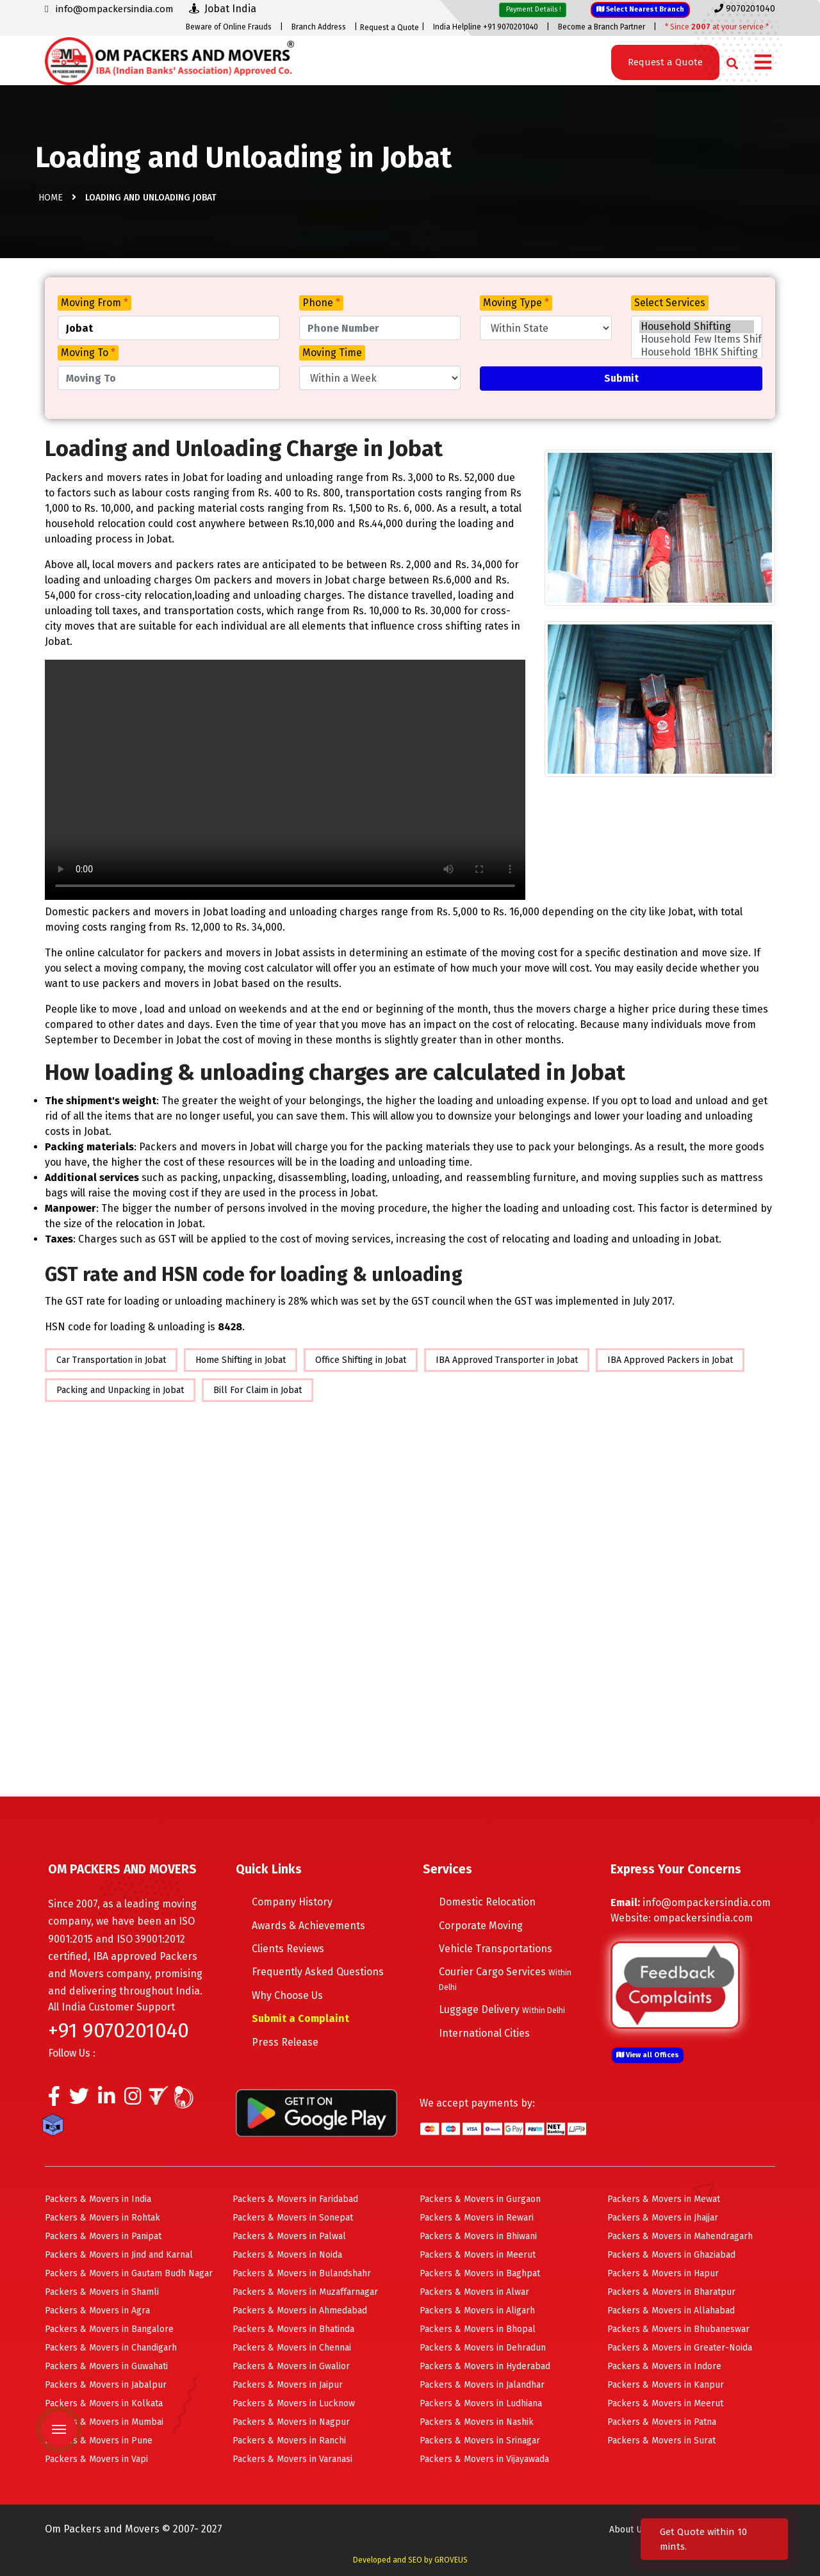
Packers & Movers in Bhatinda (293, 2329)
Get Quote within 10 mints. (703, 2539)
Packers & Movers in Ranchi (289, 2440)
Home (50, 197)
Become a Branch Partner (601, 26)
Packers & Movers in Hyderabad (485, 2366)
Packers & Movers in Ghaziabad (671, 2254)
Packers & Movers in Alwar (474, 2292)
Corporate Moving (481, 1926)
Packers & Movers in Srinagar (480, 2440)
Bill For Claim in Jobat (257, 1390)
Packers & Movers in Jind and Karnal (119, 2254)
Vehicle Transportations (495, 1949)
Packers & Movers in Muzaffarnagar (305, 2292)
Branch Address (318, 26)
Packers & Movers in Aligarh (477, 2310)
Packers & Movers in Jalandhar (482, 2384)
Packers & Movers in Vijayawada (484, 2459)
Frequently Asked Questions (318, 1972)
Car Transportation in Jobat (111, 1360)
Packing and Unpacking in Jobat (120, 1390)
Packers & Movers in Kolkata (104, 2403)
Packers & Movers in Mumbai (104, 2422)
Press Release (285, 2042)
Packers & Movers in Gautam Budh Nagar (129, 2273)
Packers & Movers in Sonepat (293, 2217)
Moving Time (332, 352)
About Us (627, 2529)
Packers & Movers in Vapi (96, 2459)
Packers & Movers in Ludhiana (481, 2403)
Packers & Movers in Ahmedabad (300, 2310)
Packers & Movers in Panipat (103, 2236)
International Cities (484, 2033)
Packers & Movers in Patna (661, 2422)
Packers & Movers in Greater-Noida (679, 2347)
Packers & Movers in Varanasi (292, 2459)
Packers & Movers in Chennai (292, 2347)
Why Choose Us (287, 1995)
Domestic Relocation (487, 1902)
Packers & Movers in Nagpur (291, 2422)
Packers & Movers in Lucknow (294, 2403)
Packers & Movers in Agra (97, 2310)
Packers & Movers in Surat (661, 2440)
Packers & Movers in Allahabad (671, 2310)
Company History (292, 1902)
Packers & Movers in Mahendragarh (680, 2236)
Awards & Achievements (308, 1926)
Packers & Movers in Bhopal (478, 2329)
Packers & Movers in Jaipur (288, 2384)
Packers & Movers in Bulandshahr (302, 2273)
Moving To (88, 352)
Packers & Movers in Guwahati (106, 2366)
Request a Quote (389, 27)
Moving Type (516, 303)
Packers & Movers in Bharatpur (671, 2292)
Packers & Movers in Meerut (478, 2254)
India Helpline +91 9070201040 (485, 26)
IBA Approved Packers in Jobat (670, 1360)
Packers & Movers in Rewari (477, 2217)
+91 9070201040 (118, 2030)
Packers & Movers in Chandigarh (111, 2347)
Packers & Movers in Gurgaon (480, 2199)
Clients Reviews (288, 1949)
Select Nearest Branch (640, 9)
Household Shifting (696, 326)
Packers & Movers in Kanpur (665, 2384)
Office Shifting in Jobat (360, 1360)
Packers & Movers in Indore (664, 2366)
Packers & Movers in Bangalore (109, 2329)
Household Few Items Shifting (696, 339)
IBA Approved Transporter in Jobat (507, 1360)
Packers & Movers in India (98, 2199)
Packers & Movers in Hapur (663, 2273)
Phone (321, 303)
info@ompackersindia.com (707, 1902)
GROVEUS (451, 2560)
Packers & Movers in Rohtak (102, 2217)
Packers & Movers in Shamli (102, 2292)
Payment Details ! (532, 9)
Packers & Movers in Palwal (289, 2236)
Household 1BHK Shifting (696, 352)
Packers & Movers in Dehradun (483, 2347)
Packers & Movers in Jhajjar (662, 2217)
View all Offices (647, 2055)
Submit (621, 378)
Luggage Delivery (502, 2009)
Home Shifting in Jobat (240, 1360)
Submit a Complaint (300, 2018)
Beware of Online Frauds (229, 26)
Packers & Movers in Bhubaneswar (678, 2329)
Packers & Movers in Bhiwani (478, 2236)
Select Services (669, 303)
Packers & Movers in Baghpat (480, 2273)
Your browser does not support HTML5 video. (285, 780)
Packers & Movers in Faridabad (295, 2199)
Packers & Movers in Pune (98, 2440)
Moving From (94, 303)
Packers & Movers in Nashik (477, 2422)
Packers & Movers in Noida (287, 2254)
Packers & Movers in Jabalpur (106, 2384)
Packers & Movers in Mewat (663, 2199)
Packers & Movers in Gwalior (291, 2366)
